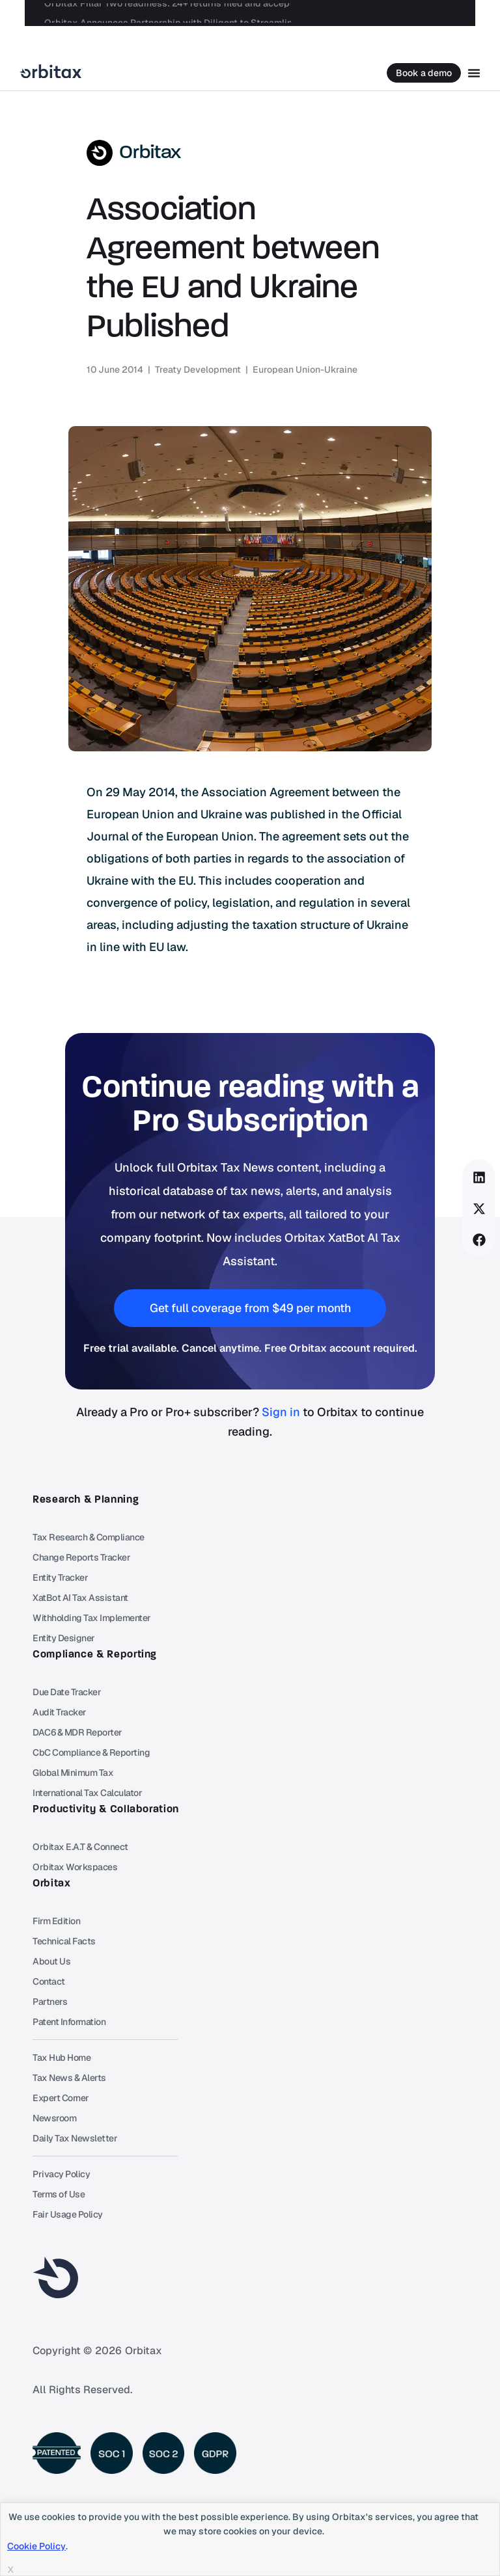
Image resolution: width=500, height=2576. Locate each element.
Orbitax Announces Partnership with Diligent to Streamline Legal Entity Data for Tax (224, 13)
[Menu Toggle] (473, 72)
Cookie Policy (36, 2546)
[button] (478, 1177)
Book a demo (424, 73)
